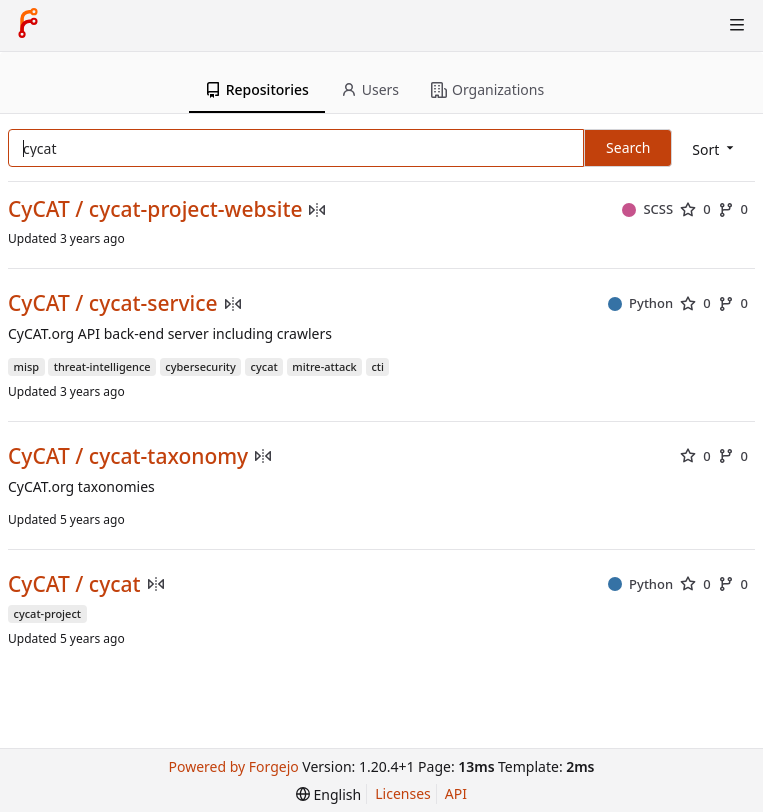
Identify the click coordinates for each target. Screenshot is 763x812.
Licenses (403, 793)
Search (628, 147)
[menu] (714, 149)
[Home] (28, 25)
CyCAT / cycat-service (113, 303)
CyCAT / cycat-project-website (155, 209)
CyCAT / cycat (74, 584)
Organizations (487, 89)
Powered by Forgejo (234, 766)
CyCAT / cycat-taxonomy (128, 456)
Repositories (257, 89)
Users (370, 89)
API (456, 793)
